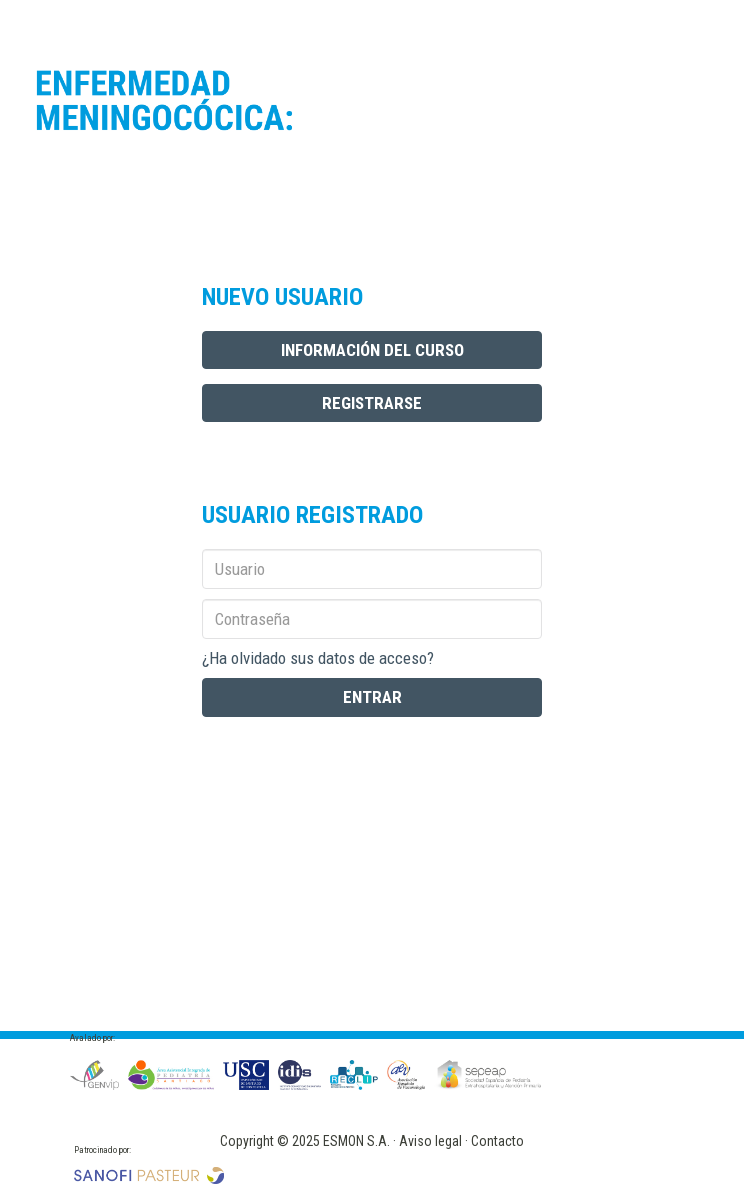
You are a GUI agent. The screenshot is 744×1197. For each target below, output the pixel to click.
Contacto (497, 1141)
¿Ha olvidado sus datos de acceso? (318, 658)
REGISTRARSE (372, 403)
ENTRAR (372, 697)
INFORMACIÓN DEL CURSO (372, 350)
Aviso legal (430, 1141)
